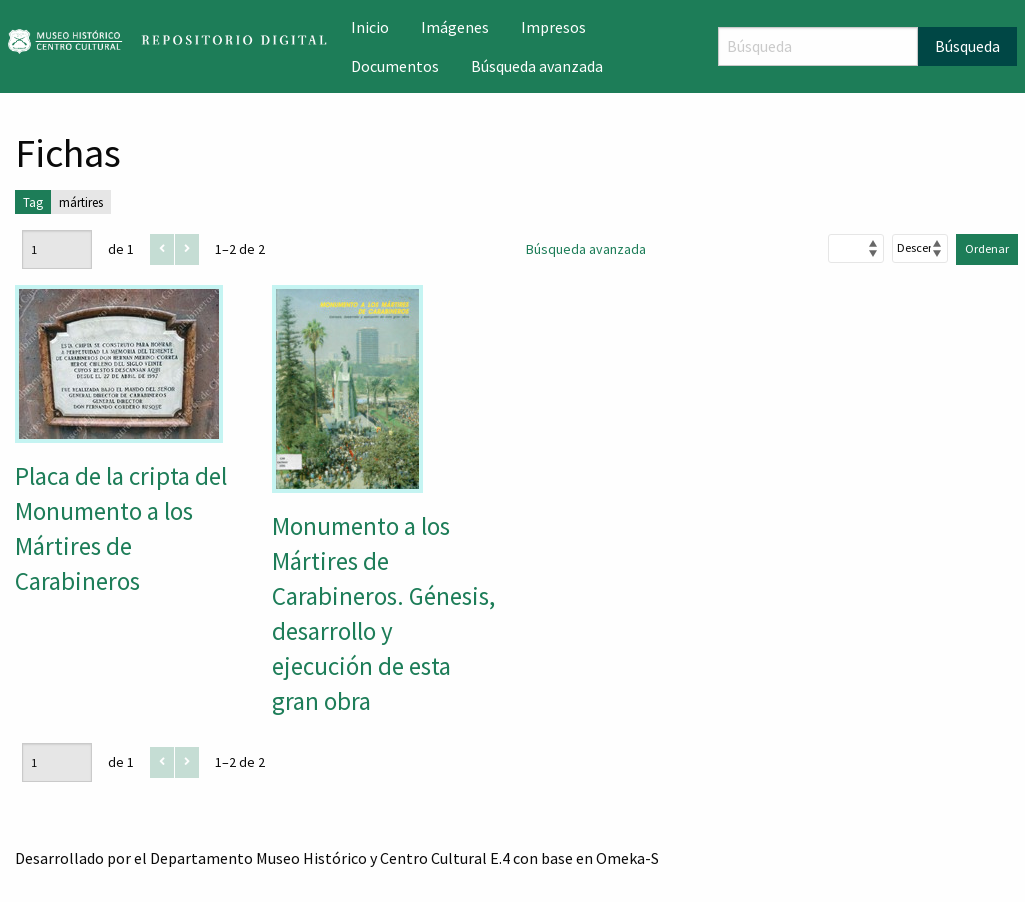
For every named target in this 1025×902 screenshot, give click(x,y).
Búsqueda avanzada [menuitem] (537, 66)
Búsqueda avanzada (586, 249)
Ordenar (987, 248)
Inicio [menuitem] (370, 27)
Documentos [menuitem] (395, 66)
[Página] (57, 249)
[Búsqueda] (818, 46)
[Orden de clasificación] (920, 248)
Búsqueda (967, 46)
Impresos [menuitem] (553, 27)
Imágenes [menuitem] (455, 27)
